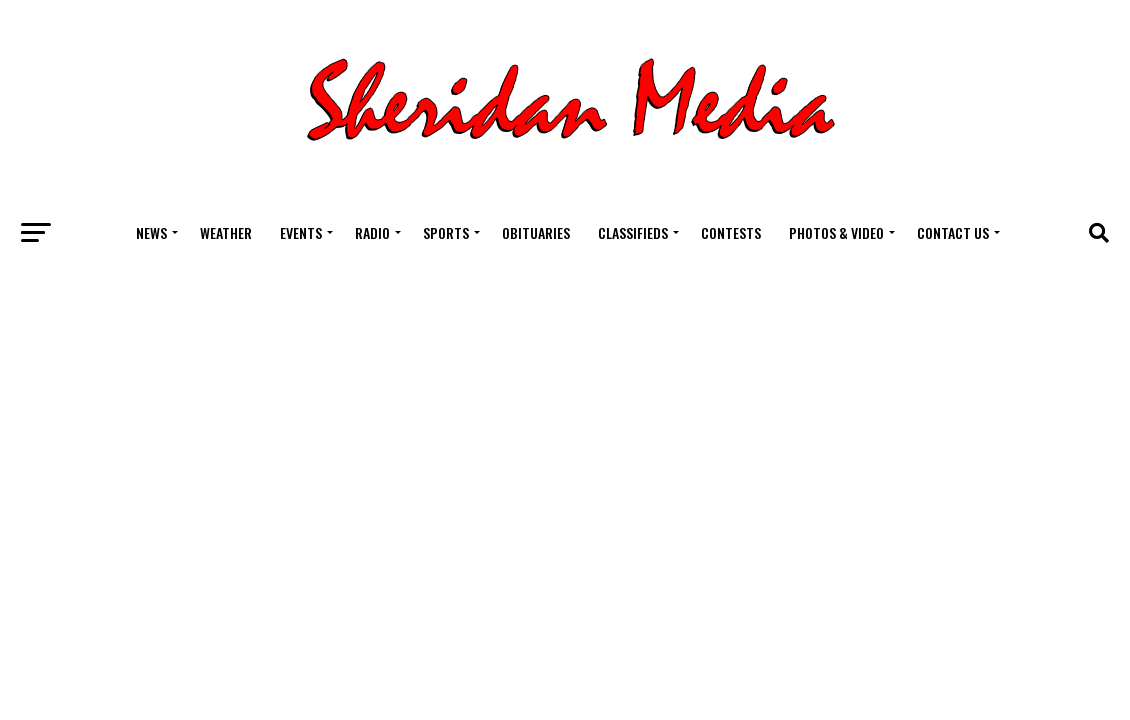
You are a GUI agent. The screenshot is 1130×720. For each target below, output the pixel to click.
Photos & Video (836, 232)
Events (301, 232)
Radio (372, 232)
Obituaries (536, 232)
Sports (446, 232)
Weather (226, 232)
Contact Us (953, 232)
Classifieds (633, 232)
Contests (731, 232)
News (151, 232)
